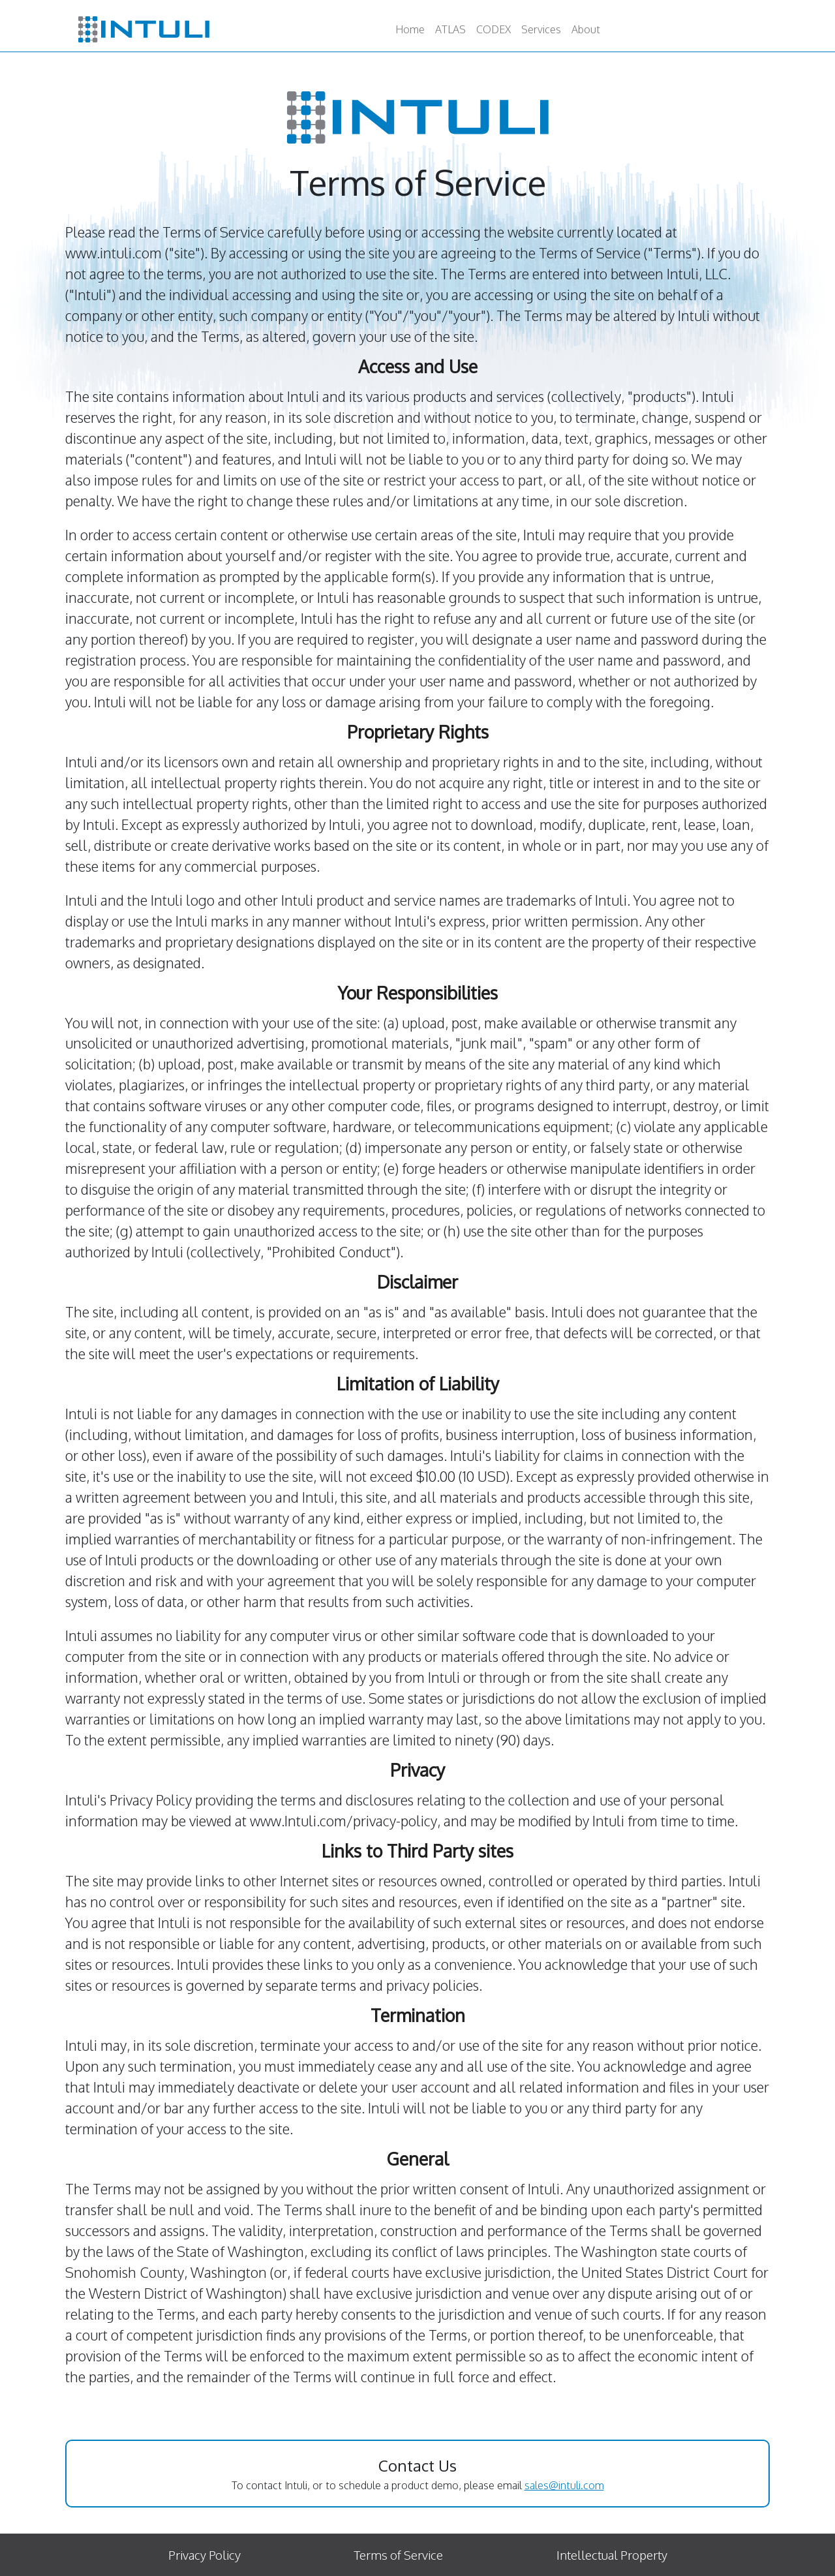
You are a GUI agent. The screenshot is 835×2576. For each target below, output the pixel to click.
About (585, 29)
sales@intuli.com (564, 2485)
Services (541, 29)
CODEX (493, 29)
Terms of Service (398, 2555)
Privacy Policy (204, 2555)
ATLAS (450, 29)
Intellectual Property (611, 2555)
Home (410, 29)
